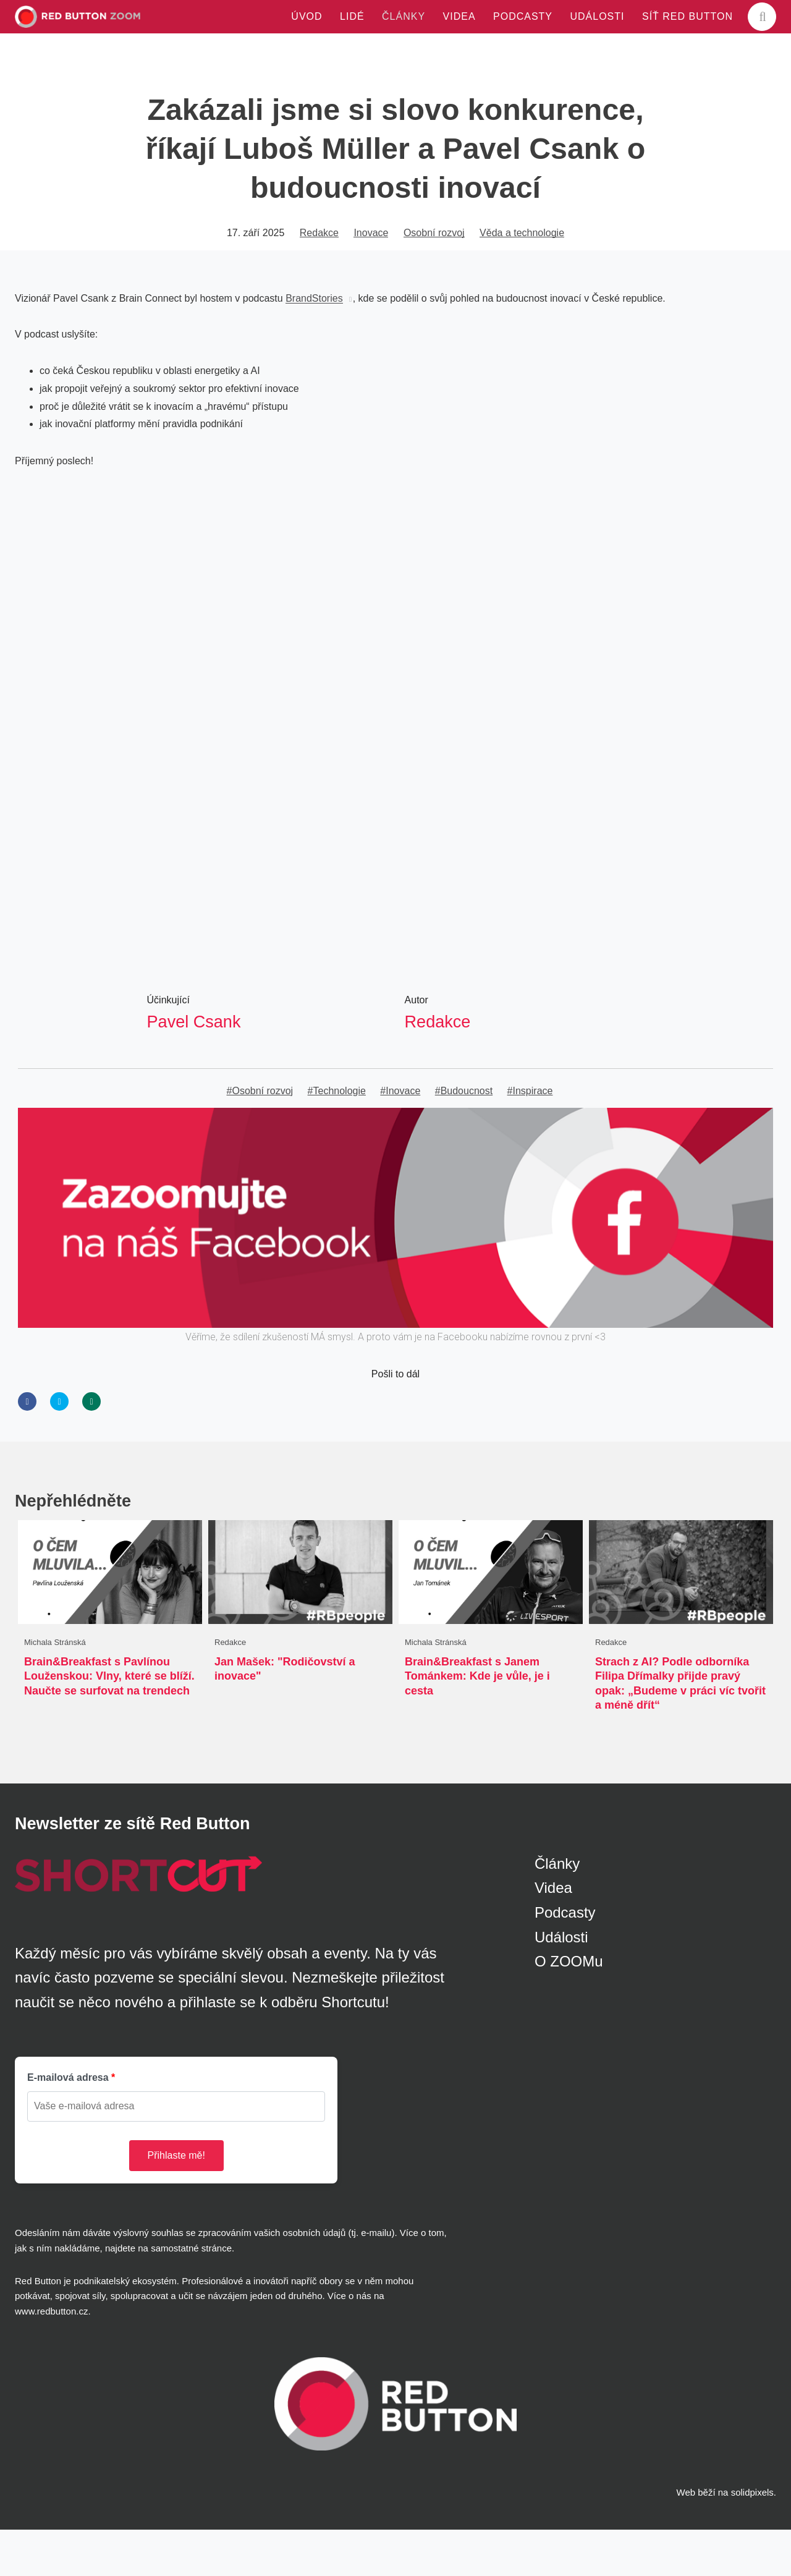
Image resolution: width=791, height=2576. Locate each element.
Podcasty (565, 1958)
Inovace (370, 276)
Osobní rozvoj (434, 276)
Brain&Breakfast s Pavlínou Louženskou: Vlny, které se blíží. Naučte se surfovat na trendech (109, 1722)
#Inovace (400, 1136)
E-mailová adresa (68, 2124)
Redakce (319, 276)
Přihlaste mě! (176, 2201)
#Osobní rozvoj (260, 1136)
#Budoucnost (464, 1136)
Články (557, 1910)
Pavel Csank (195, 1065)
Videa (553, 1934)
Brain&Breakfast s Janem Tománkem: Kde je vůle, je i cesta (477, 1722)
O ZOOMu (569, 2007)
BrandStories (314, 343)
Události (561, 1983)
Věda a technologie (522, 276)
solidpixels (752, 2538)
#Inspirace (530, 1136)
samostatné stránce (191, 2294)
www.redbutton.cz (51, 2357)
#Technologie (337, 1136)
